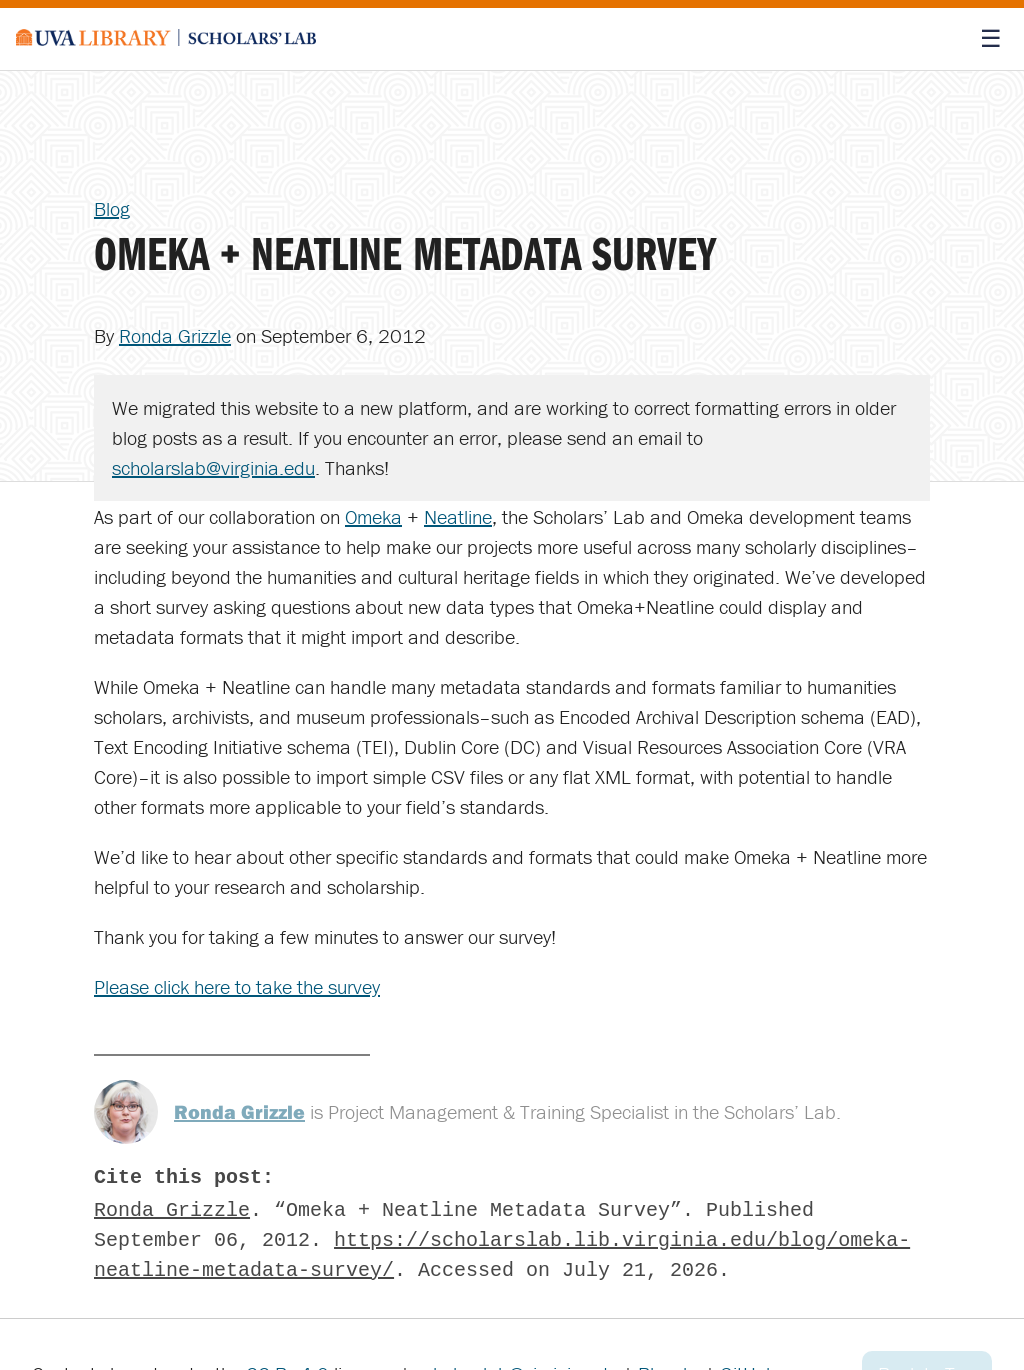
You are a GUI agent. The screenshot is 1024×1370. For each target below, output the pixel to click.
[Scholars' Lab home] (166, 39)
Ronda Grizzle (175, 335)
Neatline (458, 516)
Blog (112, 208)
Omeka (373, 516)
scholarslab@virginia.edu (213, 467)
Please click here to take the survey (237, 986)
